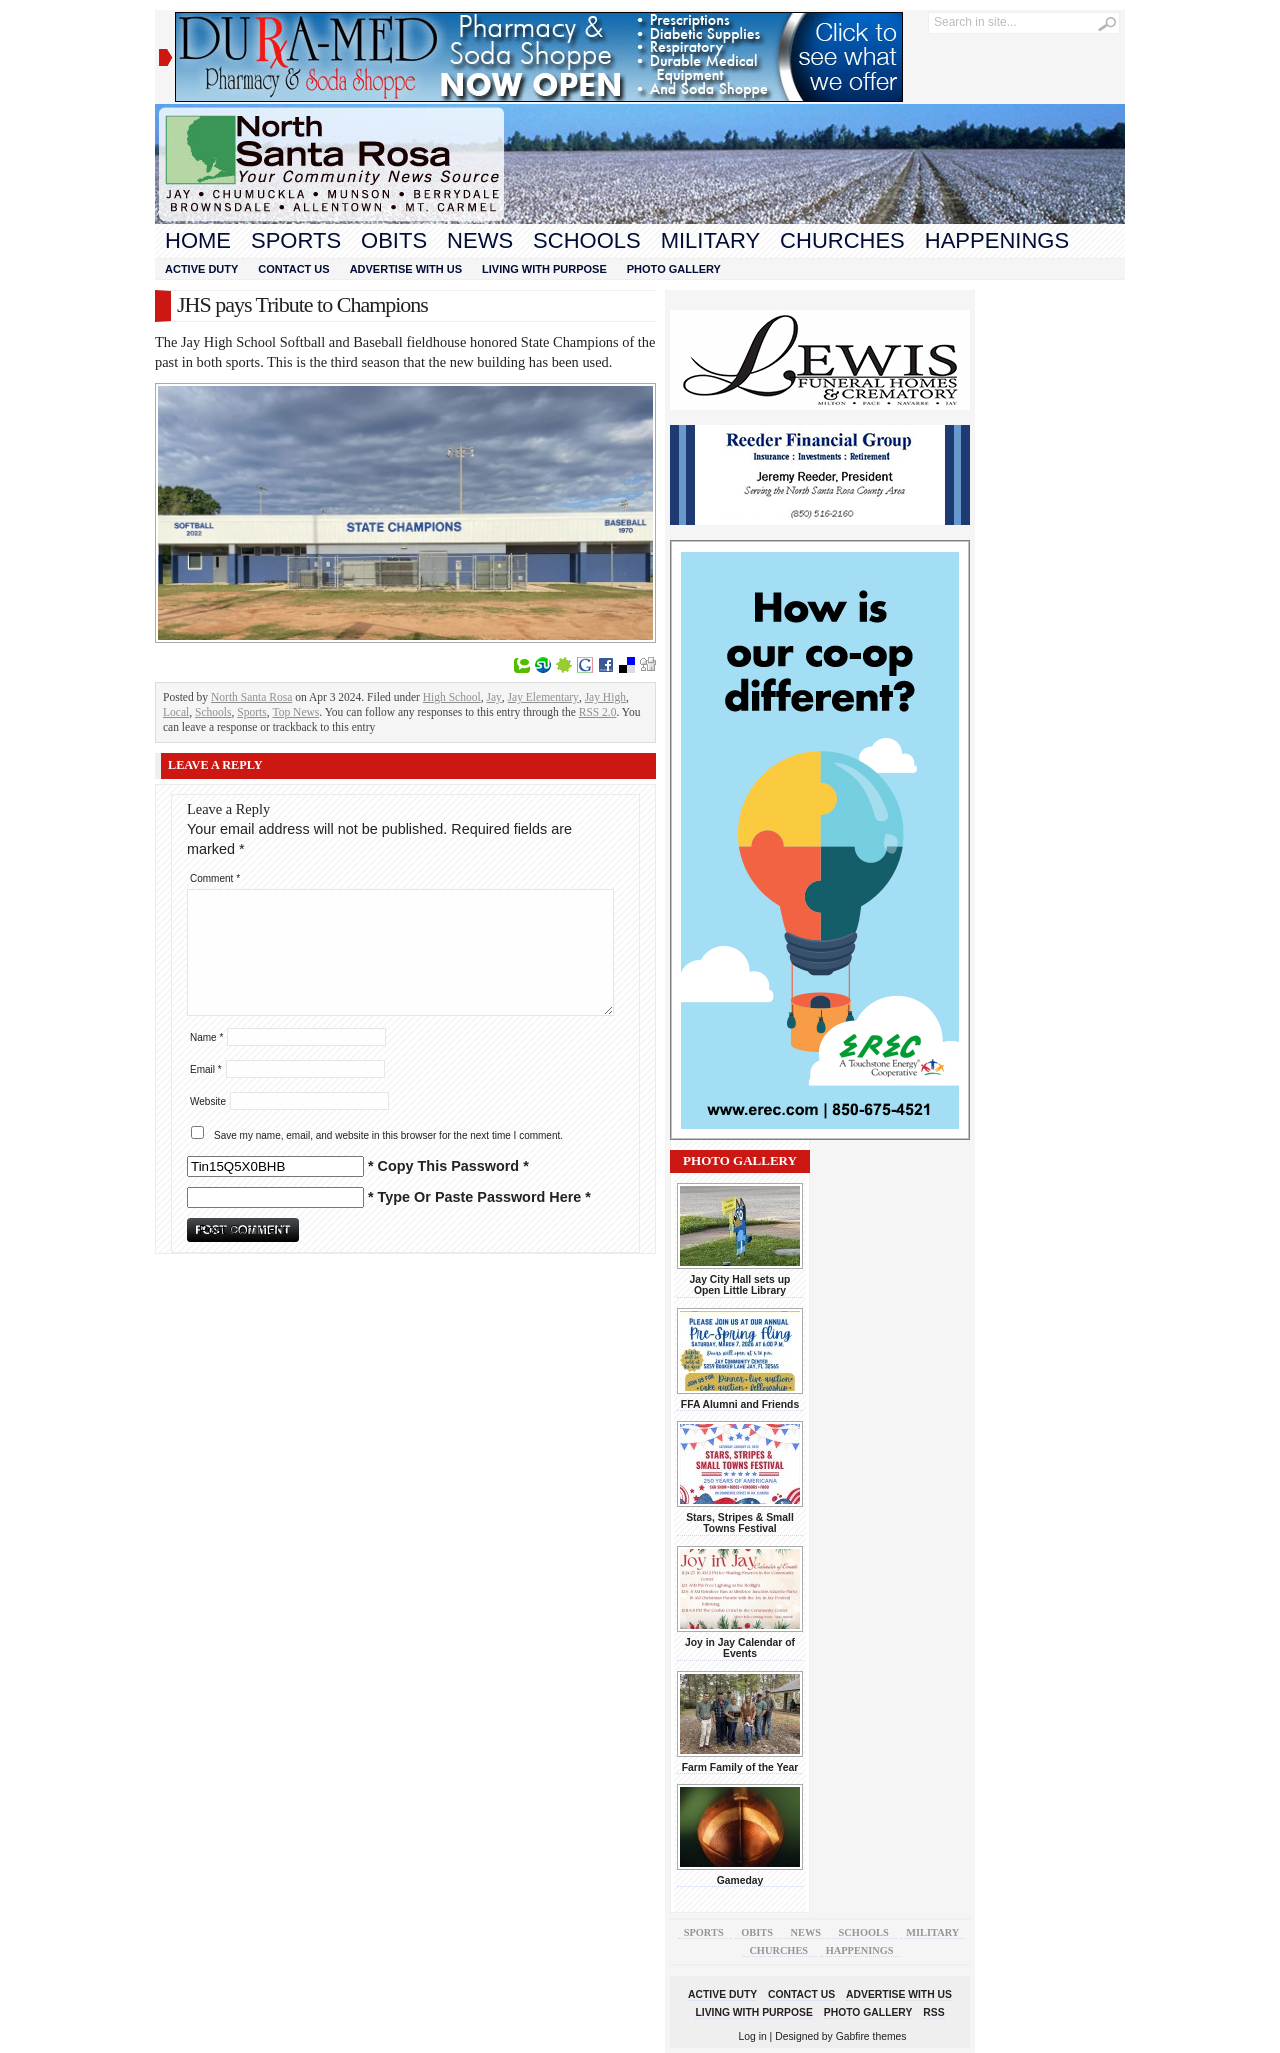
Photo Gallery (674, 269)
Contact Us (293, 269)
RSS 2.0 (598, 712)
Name (206, 1037)
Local (176, 712)
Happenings (997, 240)
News (480, 240)
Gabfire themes (871, 2036)
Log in (753, 2036)
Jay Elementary (543, 697)
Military (710, 240)
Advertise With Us (406, 269)
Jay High (605, 697)
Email (206, 1069)
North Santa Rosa (251, 697)
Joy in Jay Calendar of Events (740, 1648)
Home (198, 240)
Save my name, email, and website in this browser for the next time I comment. (388, 1135)
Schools (587, 240)
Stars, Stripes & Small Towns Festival (740, 1523)
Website (208, 1101)
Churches (842, 240)
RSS (933, 2012)
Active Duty (201, 269)
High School (452, 697)
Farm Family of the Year (740, 1767)
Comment (215, 878)
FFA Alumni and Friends (740, 1404)
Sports (296, 240)
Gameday (740, 1880)
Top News (295, 712)
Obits (394, 240)
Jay (493, 697)
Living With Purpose (544, 269)
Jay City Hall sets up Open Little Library (740, 1285)
